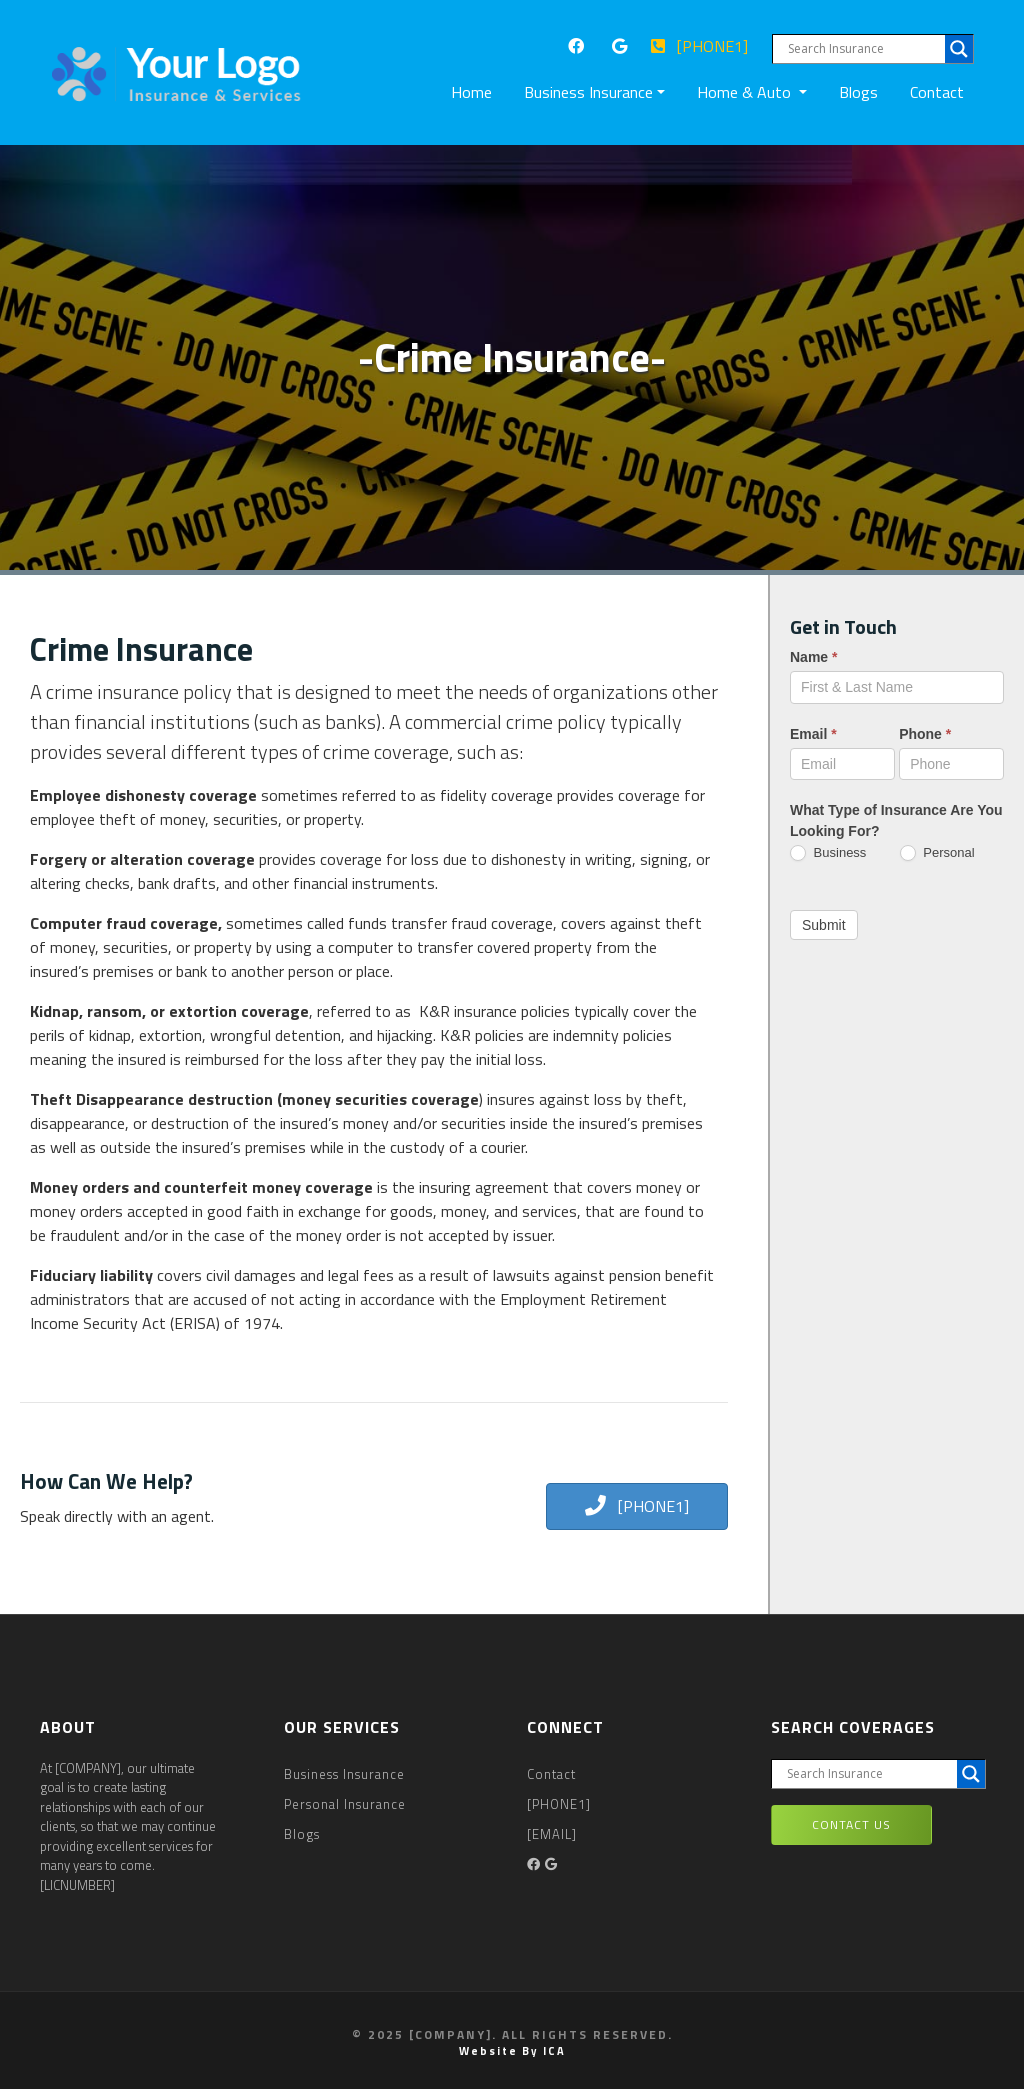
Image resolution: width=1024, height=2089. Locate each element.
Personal (937, 853)
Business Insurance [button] (588, 92)
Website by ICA (512, 2051)
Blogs (858, 92)
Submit (824, 925)
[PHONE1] (699, 46)
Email (813, 734)
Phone (925, 734)
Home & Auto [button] (746, 92)
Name (813, 657)
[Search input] (864, 49)
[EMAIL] (552, 1834)
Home (475, 91)
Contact (937, 92)
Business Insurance (344, 1774)
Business (828, 853)
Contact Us (851, 1824)
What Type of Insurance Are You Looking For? (896, 820)
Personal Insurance (345, 1804)
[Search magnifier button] (959, 49)
